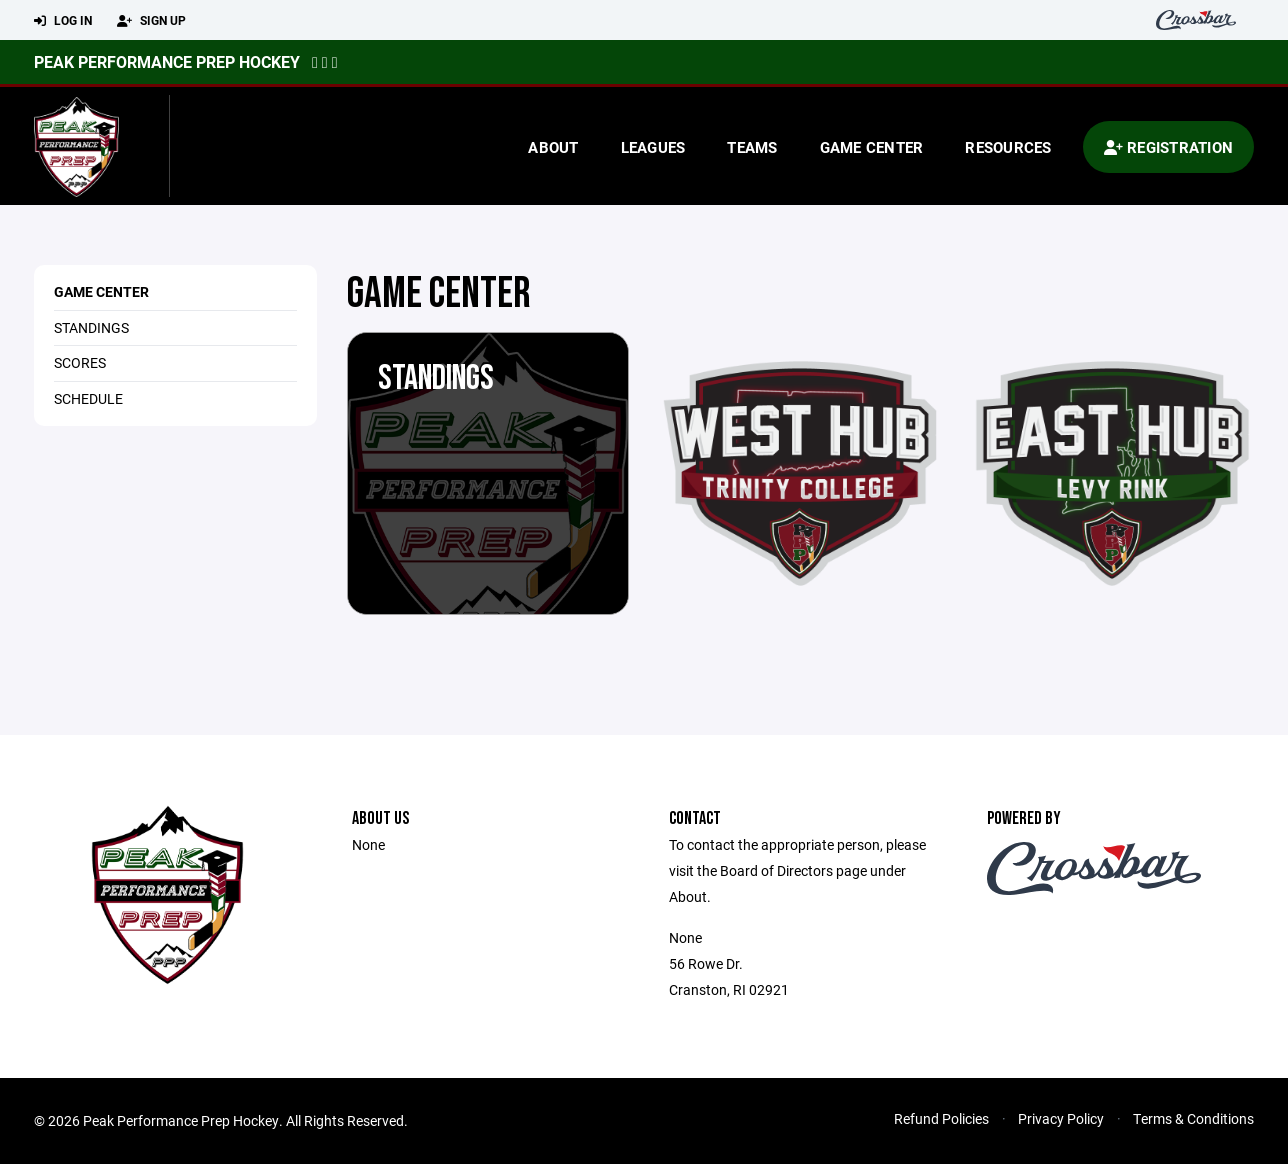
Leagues (653, 147)
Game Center (872, 147)
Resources (1008, 147)
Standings (91, 327)
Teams (752, 147)
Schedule (88, 398)
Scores (80, 362)
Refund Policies (941, 1118)
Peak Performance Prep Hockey (167, 61)
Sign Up (151, 21)
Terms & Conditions (1193, 1118)
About (553, 147)
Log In (63, 21)
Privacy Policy (1061, 1118)
